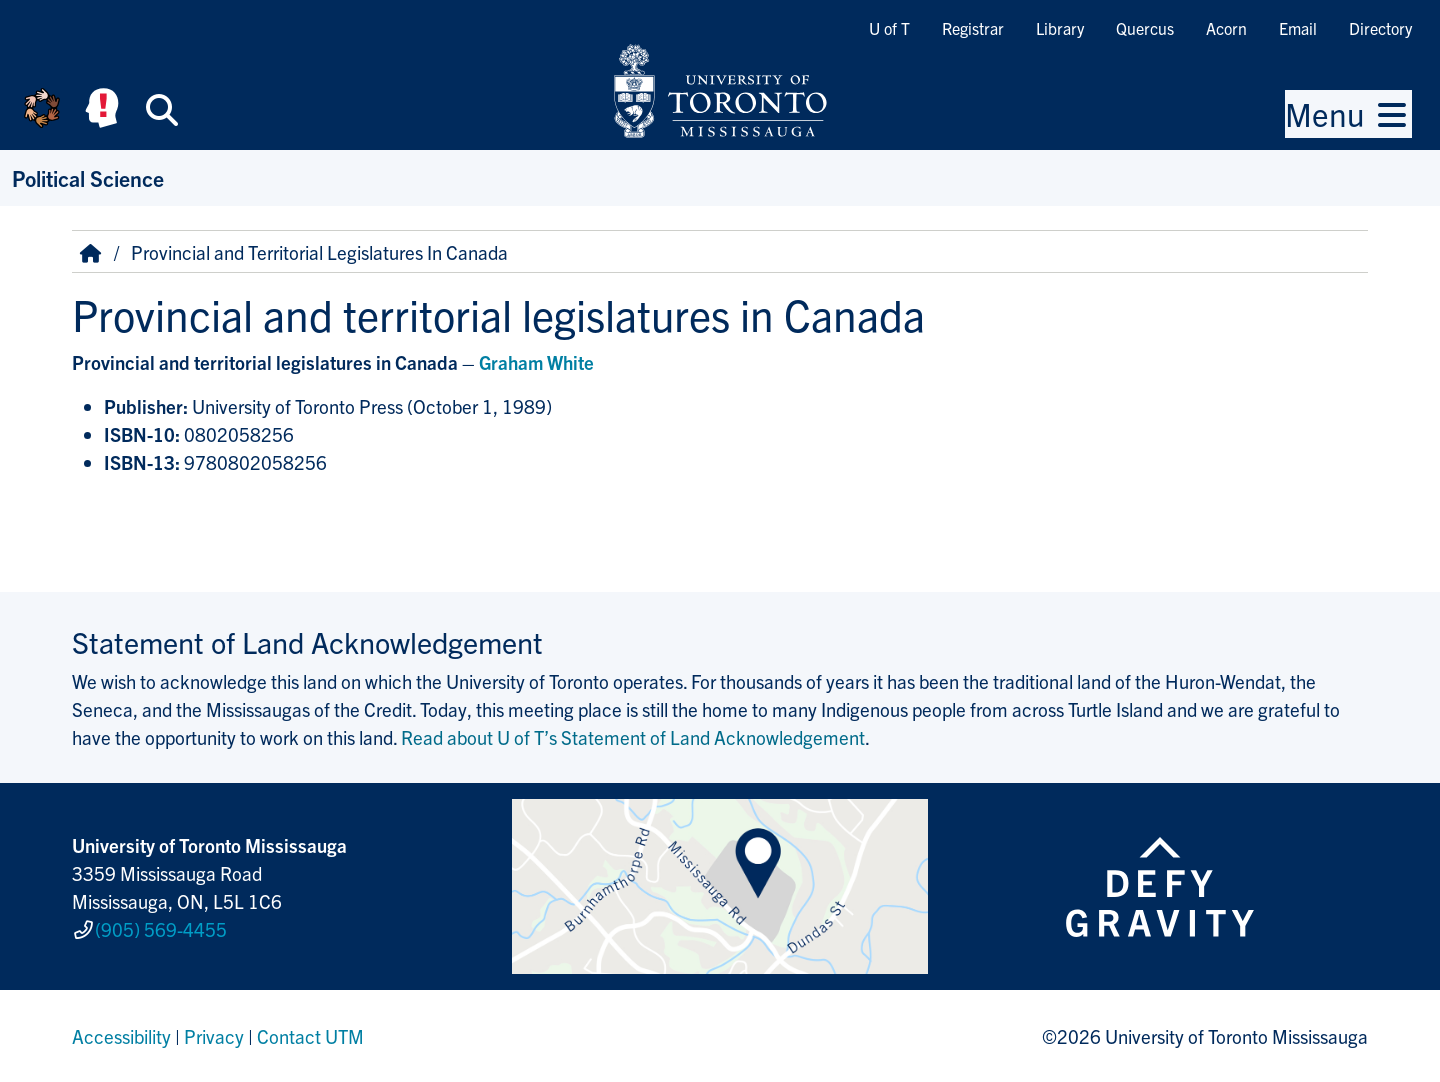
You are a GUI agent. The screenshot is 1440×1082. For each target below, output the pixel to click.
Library (1060, 28)
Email (1298, 28)
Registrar (973, 28)
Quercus (1145, 28)
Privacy (214, 1036)
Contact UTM (310, 1036)
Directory (1380, 28)
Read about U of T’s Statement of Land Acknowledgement (633, 737)
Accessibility (121, 1036)
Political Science (88, 177)
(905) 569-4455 (161, 929)
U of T (889, 28)
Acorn (1226, 28)
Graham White (536, 362)
